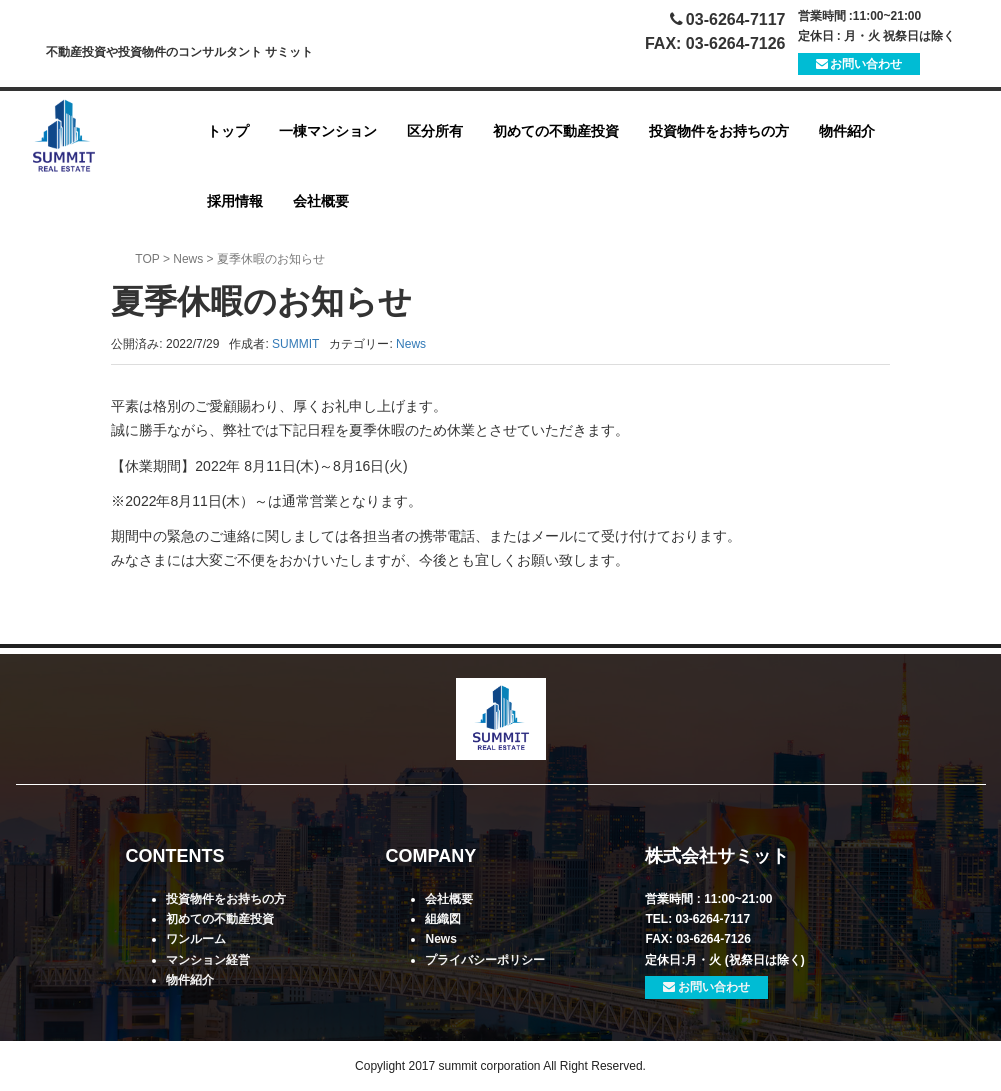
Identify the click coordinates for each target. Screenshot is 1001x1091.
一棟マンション (328, 131)
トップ (228, 131)
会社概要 (321, 201)
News (188, 259)
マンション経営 (208, 960)
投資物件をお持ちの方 (719, 131)
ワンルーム (196, 939)
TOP (147, 259)
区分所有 (435, 131)
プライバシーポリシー (485, 960)
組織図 (443, 919)
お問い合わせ (859, 64)
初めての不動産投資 (556, 131)
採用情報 (235, 201)
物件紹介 (847, 131)
